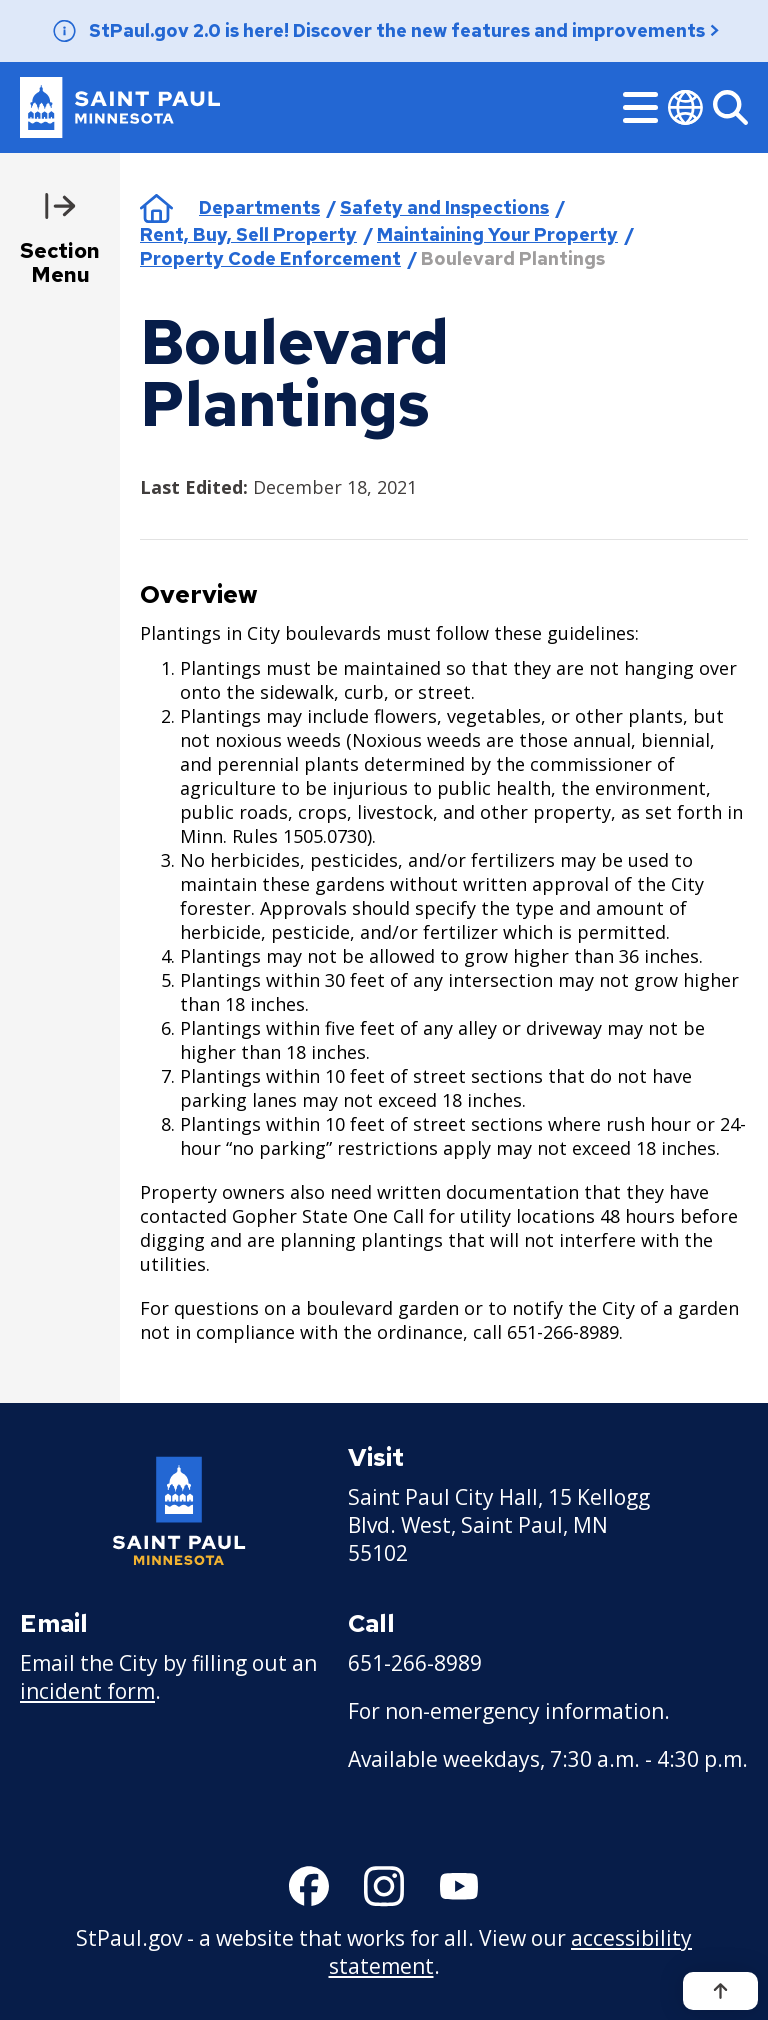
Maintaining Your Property (497, 234)
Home (156, 208)
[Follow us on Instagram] (384, 1886)
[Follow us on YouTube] (459, 1886)
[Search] (730, 107)
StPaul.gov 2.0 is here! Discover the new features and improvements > (404, 30)
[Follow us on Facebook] (309, 1886)
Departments (259, 207)
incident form (87, 1691)
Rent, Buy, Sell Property (248, 234)
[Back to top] (720, 1991)
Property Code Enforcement (270, 258)
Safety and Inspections (444, 207)
